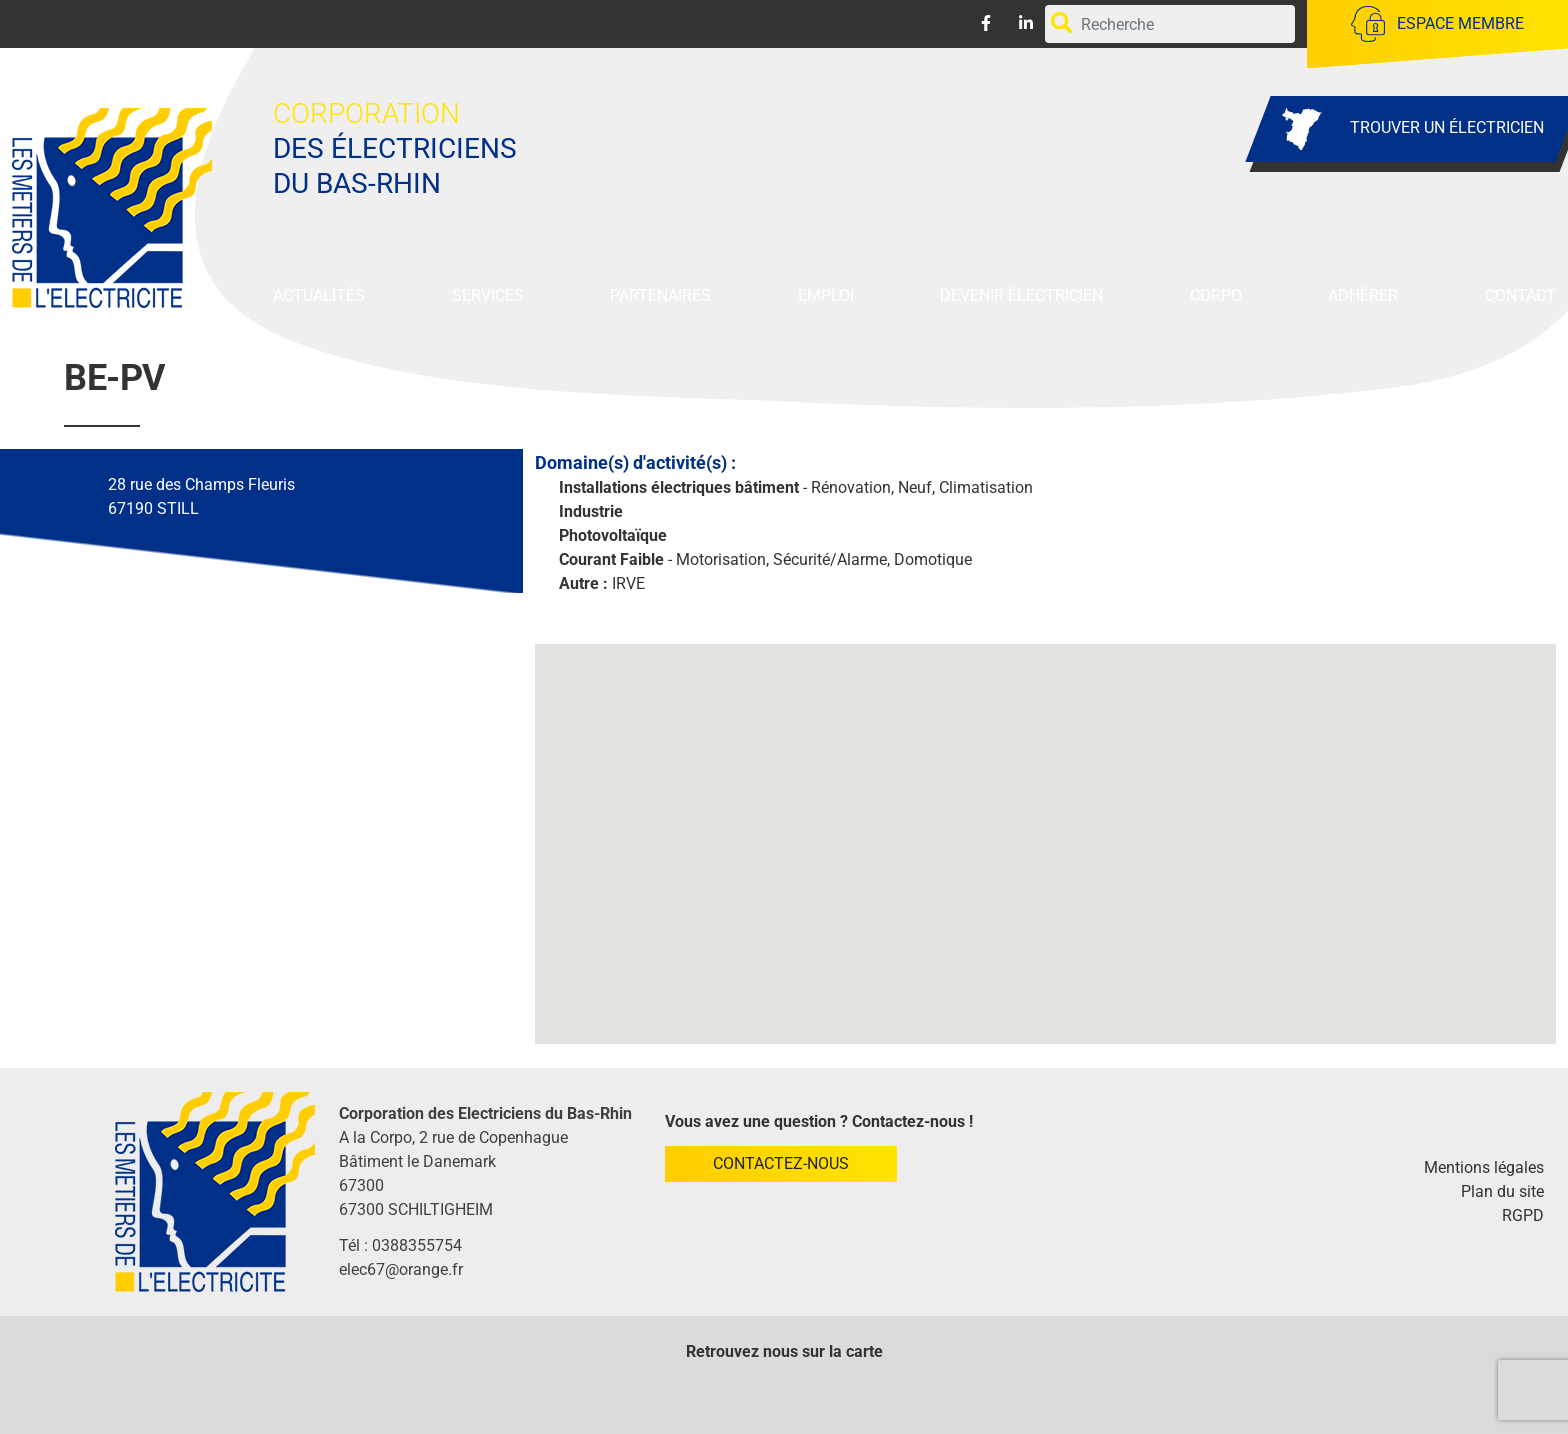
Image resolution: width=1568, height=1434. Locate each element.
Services (488, 295)
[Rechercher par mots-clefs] (1169, 24)
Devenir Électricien (1021, 295)
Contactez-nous (781, 1163)
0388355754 (417, 1245)
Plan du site (1502, 1191)
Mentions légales (1484, 1167)
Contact (1520, 295)
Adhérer (1363, 295)
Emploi (826, 295)
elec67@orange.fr (401, 1269)
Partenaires (660, 295)
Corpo (1216, 295)
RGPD (1523, 1215)
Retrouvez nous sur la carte (784, 1351)
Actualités (319, 295)
